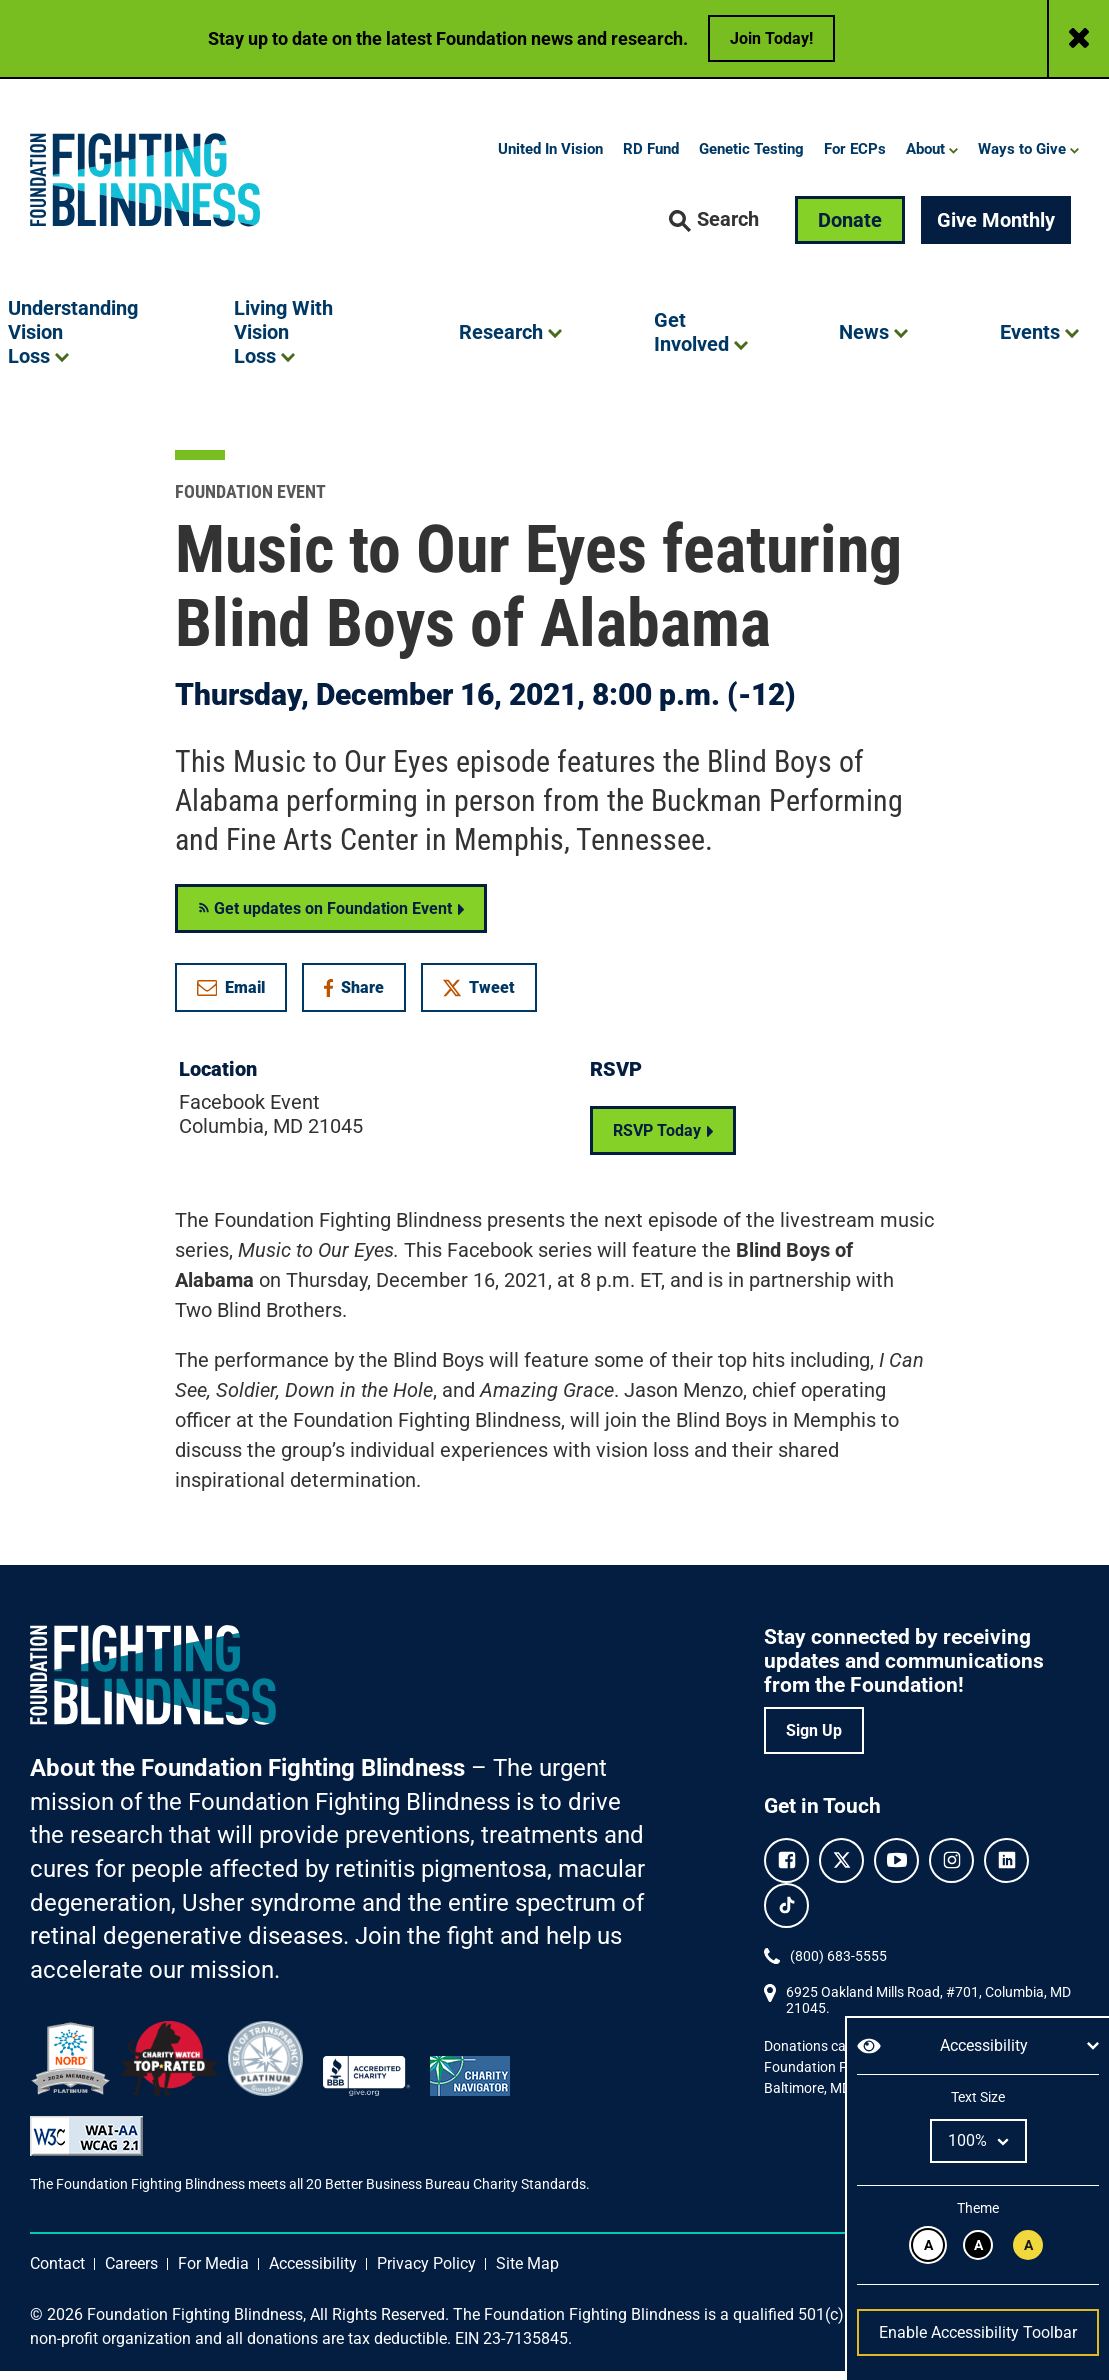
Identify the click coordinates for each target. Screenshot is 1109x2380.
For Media (213, 2272)
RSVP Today (657, 1138)
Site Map (527, 2272)
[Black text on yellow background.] (1028, 2245)
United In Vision (550, 158)
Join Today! (771, 38)
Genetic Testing (751, 158)
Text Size (977, 2097)
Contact (57, 2272)
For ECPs (855, 158)
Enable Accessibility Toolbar (978, 2332)
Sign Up (814, 1738)
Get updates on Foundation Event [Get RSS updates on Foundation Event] (325, 916)
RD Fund (651, 158)
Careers (131, 2272)
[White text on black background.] (978, 2245)
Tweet (479, 995)
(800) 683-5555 (838, 1964)
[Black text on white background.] (928, 2245)
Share (364, 999)
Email (231, 995)
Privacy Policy (426, 2272)
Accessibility (313, 2272)
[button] (714, 229)
